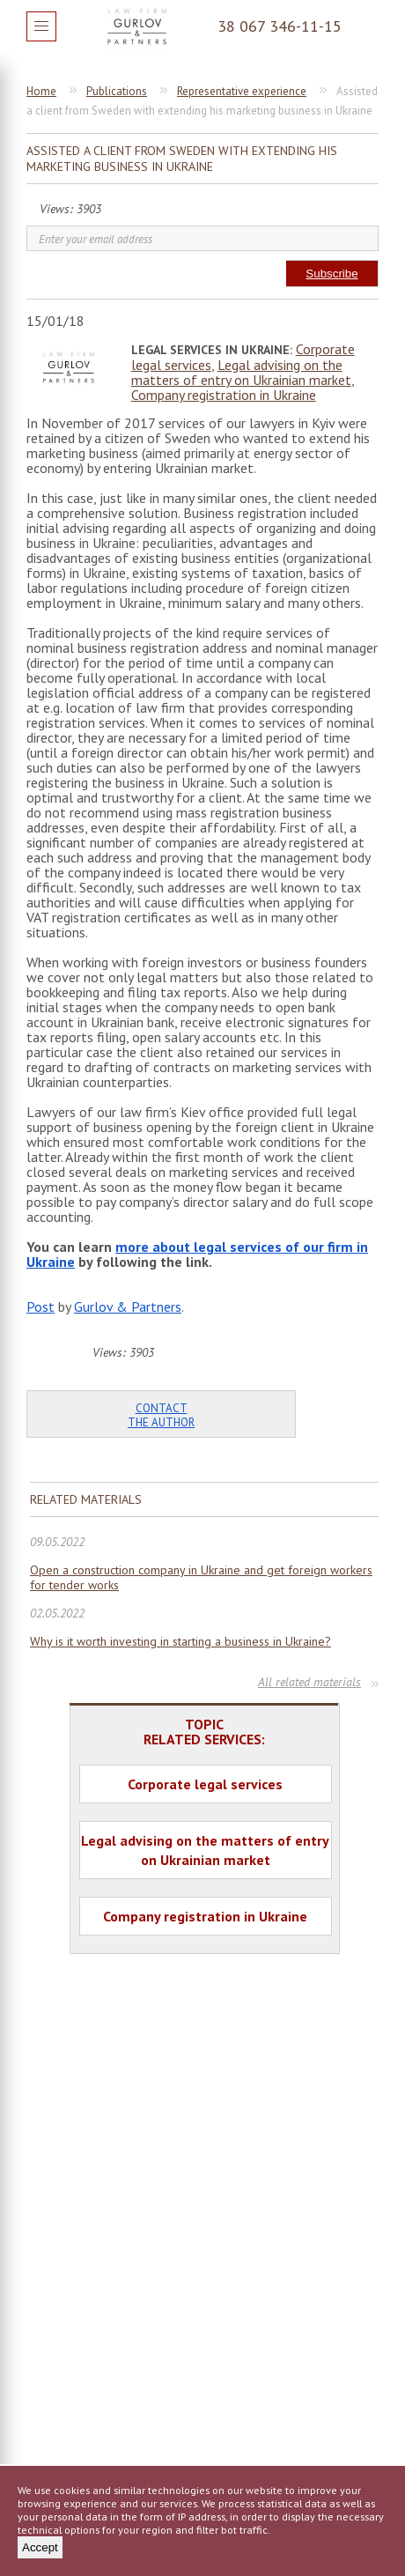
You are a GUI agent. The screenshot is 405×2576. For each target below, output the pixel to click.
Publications (116, 91)
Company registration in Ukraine (223, 394)
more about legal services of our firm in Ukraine (197, 1254)
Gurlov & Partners (127, 1306)
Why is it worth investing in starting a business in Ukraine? (180, 1641)
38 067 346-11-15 (279, 26)
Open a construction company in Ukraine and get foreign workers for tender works (201, 1578)
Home (41, 91)
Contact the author (161, 1415)
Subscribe (331, 273)
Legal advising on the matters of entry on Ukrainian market (241, 372)
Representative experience (241, 91)
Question (364, 26)
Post (40, 1306)
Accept (40, 2547)
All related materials (309, 1682)
